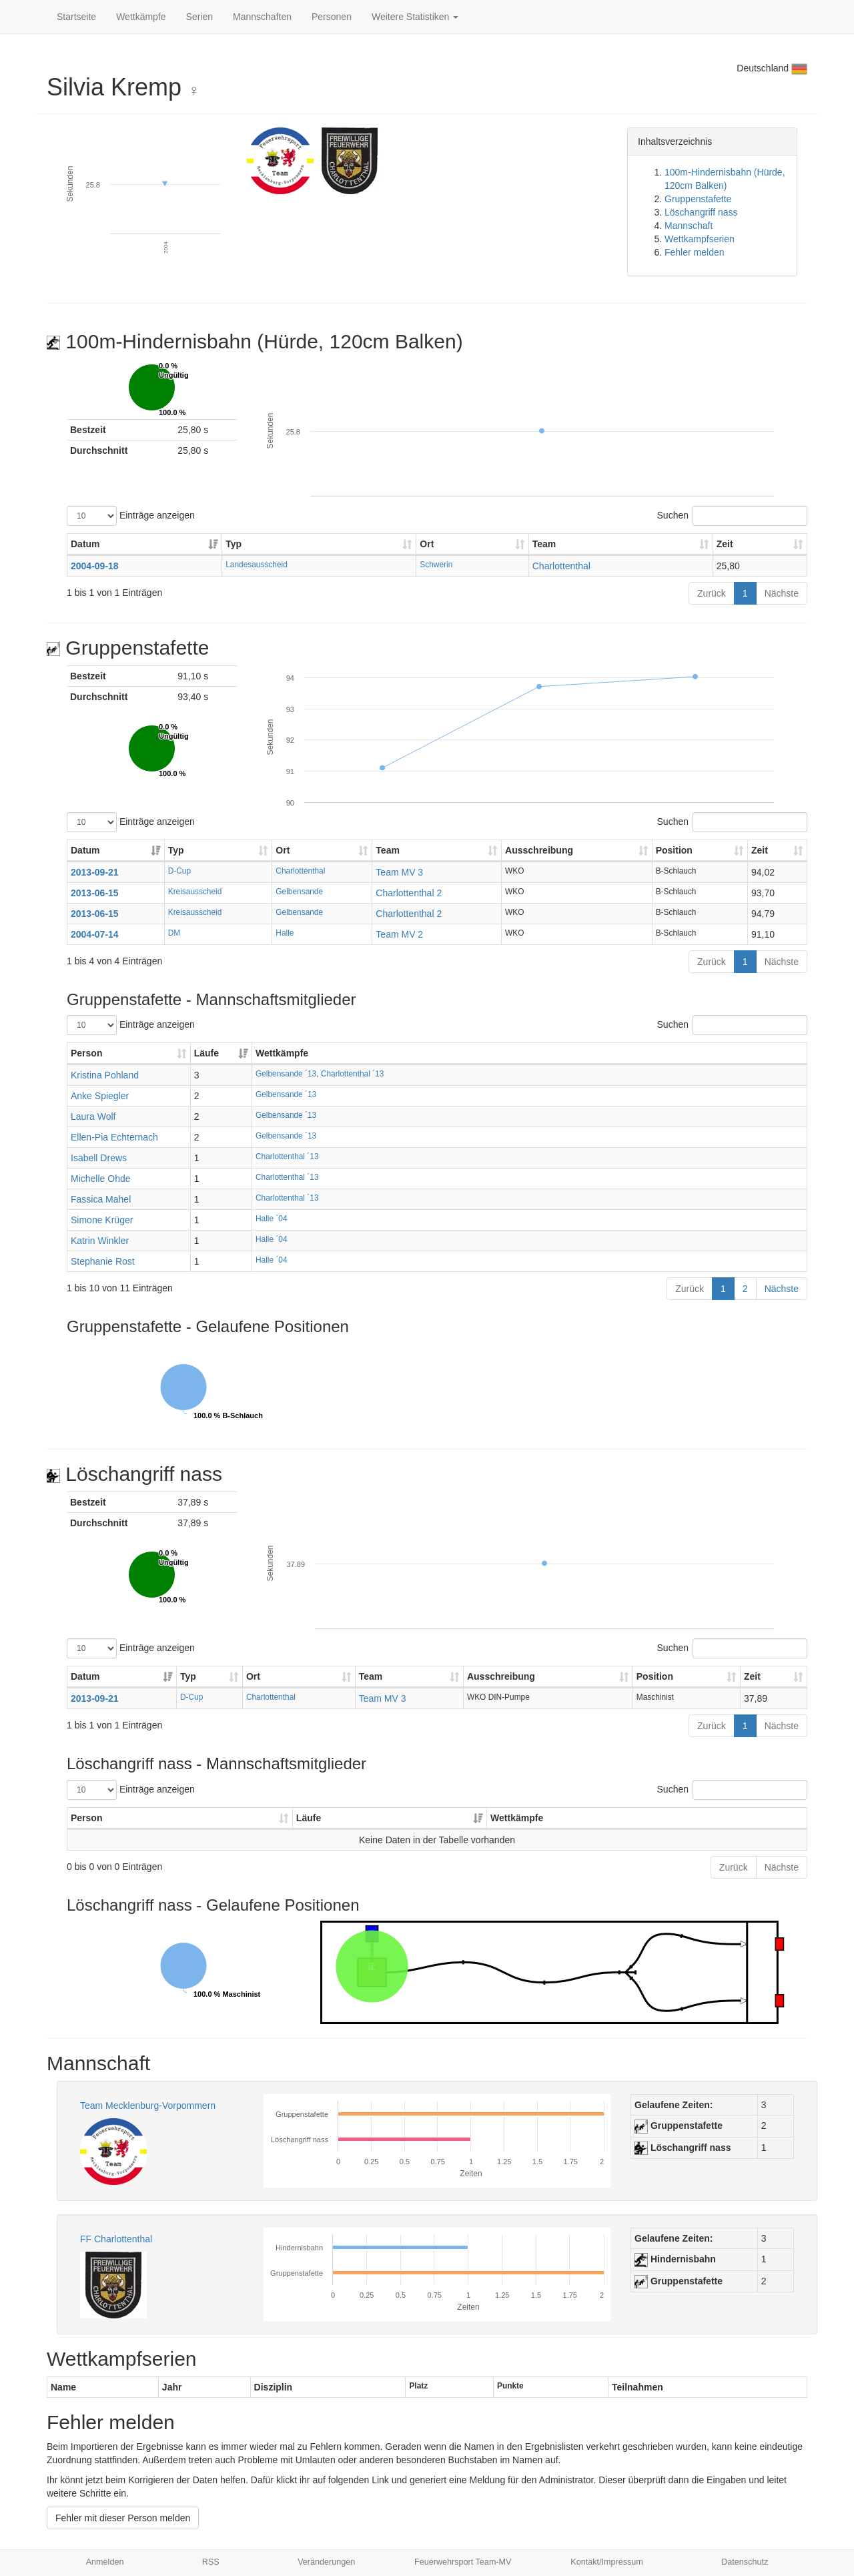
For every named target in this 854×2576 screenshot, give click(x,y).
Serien (199, 16)
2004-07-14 (95, 934)
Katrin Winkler (100, 1240)
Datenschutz (744, 2562)
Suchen (732, 516)
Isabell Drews (99, 1158)
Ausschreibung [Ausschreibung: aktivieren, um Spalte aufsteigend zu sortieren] (539, 850)
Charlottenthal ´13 (352, 1073)
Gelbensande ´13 (286, 1073)
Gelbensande (299, 891)
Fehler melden (695, 252)
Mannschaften (262, 16)
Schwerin (436, 564)
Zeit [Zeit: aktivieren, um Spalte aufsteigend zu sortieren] (725, 544)
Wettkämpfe (140, 16)
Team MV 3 (399, 872)
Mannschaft (689, 225)
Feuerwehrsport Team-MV (462, 2562)
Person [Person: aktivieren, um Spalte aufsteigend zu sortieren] (86, 1053)
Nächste (782, 593)
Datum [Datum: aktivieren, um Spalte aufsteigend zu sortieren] (85, 544)
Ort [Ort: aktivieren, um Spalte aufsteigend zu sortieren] (427, 544)
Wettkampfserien (700, 239)
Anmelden (105, 2562)
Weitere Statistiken (415, 16)
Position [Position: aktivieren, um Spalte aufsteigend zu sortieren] (674, 850)
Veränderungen (326, 2562)
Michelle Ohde (101, 1178)
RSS (211, 2562)
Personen (332, 16)
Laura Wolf (93, 1116)
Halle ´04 (272, 1218)
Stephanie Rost (103, 1261)
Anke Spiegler (100, 1095)
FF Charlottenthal (116, 2239)
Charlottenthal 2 (409, 893)
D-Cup (179, 871)
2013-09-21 (95, 872)
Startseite (76, 16)
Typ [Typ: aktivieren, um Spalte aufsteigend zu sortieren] (234, 544)
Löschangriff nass (701, 212)
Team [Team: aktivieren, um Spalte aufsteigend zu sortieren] (544, 544)
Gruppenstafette (698, 199)
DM (174, 933)
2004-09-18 (95, 566)
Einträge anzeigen (131, 516)
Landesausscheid (257, 564)
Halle (285, 933)
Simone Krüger (102, 1220)
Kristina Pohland (105, 1075)
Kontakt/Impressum (606, 2562)
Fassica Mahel (101, 1199)
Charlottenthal (561, 566)
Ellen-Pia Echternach (114, 1137)
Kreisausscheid (195, 891)
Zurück (711, 593)
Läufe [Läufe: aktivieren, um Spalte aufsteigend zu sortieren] (206, 1053)
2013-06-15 (95, 893)
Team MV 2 (399, 934)
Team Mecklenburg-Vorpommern (148, 2105)
